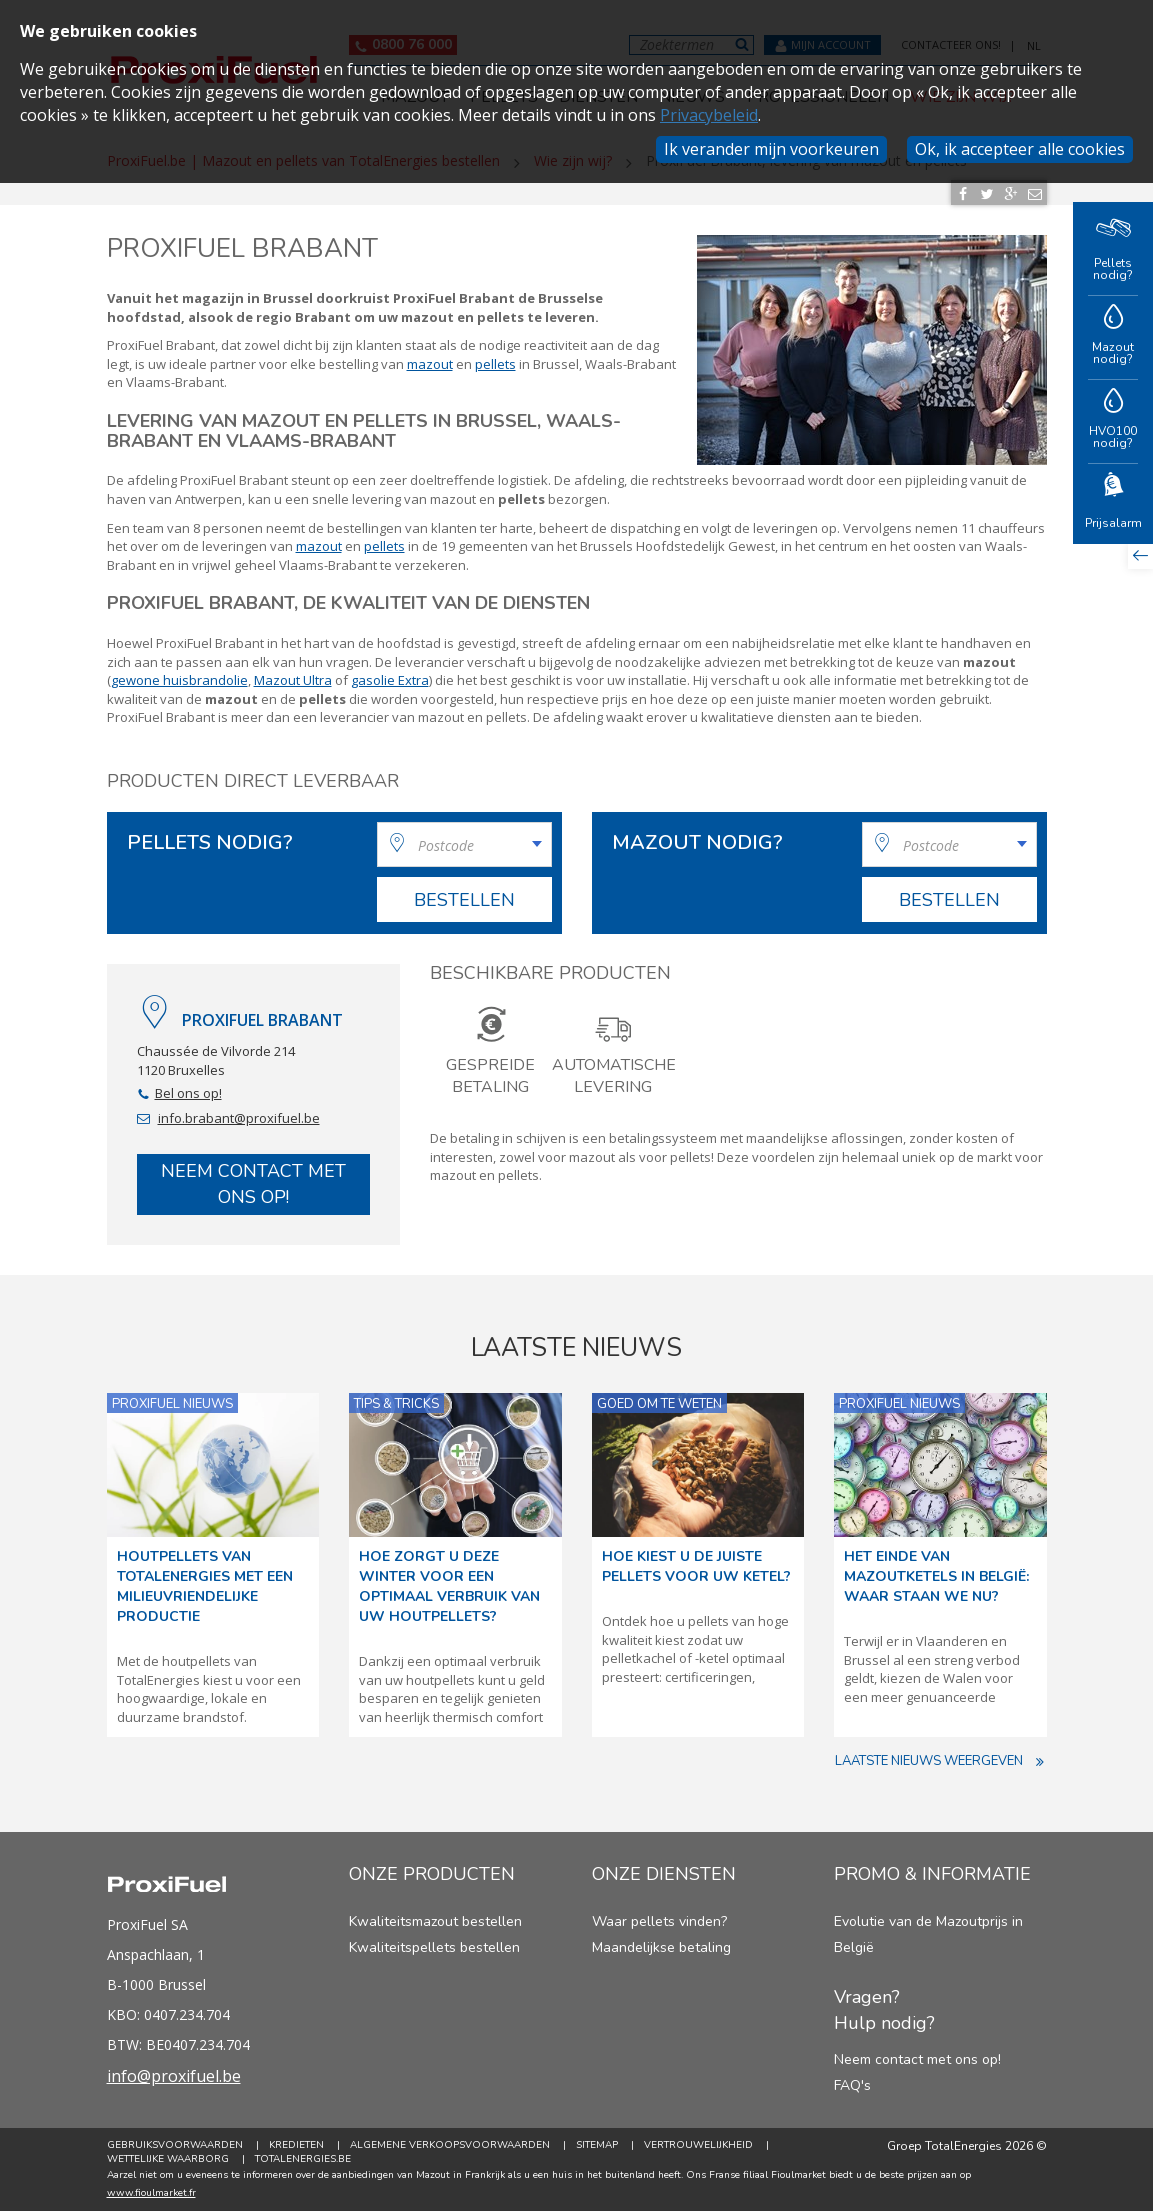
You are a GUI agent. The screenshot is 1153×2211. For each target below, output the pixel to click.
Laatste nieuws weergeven (941, 1761)
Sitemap (597, 2145)
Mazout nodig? (1113, 336)
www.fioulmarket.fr (151, 2193)
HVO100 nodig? (1113, 420)
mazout (430, 364)
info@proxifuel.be (174, 2076)
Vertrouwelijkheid (698, 2145)
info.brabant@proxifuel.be (239, 1118)
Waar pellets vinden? (659, 1921)
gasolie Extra (390, 680)
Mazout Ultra (293, 680)
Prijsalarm (1113, 502)
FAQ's (852, 2085)
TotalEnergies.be (303, 2159)
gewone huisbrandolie (179, 680)
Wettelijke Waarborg (168, 2159)
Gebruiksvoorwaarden (175, 2145)
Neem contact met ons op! (253, 1184)
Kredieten (296, 2145)
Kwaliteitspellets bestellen (434, 1947)
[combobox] (464, 844)
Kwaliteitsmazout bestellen (435, 1921)
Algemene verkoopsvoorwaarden (450, 2145)
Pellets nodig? (1113, 247)
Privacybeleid (709, 115)
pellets (495, 364)
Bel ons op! (188, 1093)
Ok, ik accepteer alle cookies (1020, 149)
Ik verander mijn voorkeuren (771, 149)
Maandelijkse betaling (661, 1947)
